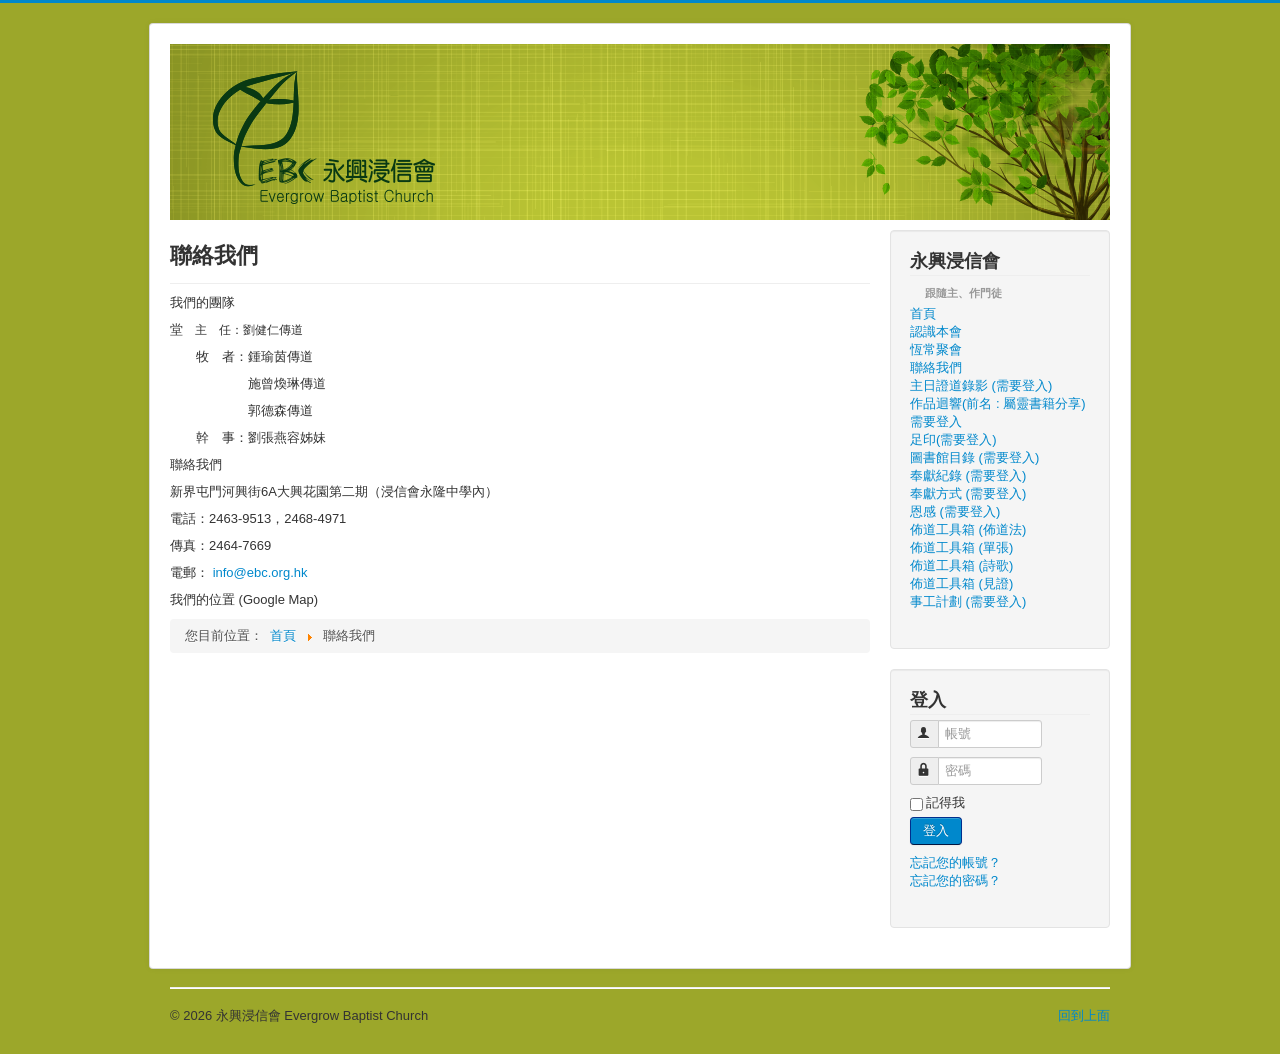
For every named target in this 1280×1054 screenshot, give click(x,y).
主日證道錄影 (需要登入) (981, 385)
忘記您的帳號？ (955, 862)
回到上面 (1084, 1015)
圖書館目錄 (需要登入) (974, 457)
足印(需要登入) (953, 439)
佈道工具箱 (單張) (961, 547)
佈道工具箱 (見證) (961, 583)
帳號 (933, 725)
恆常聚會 (936, 349)
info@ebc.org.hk (260, 572)
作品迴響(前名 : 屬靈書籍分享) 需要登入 (998, 412)
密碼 (933, 762)
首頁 (923, 313)
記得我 (945, 802)
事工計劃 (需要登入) (968, 601)
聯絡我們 (936, 367)
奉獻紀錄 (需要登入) (968, 475)
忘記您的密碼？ (955, 880)
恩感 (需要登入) (955, 511)
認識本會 (936, 331)
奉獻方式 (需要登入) (968, 493)
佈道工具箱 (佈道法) (968, 529)
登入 (936, 830)
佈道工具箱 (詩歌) (961, 565)
